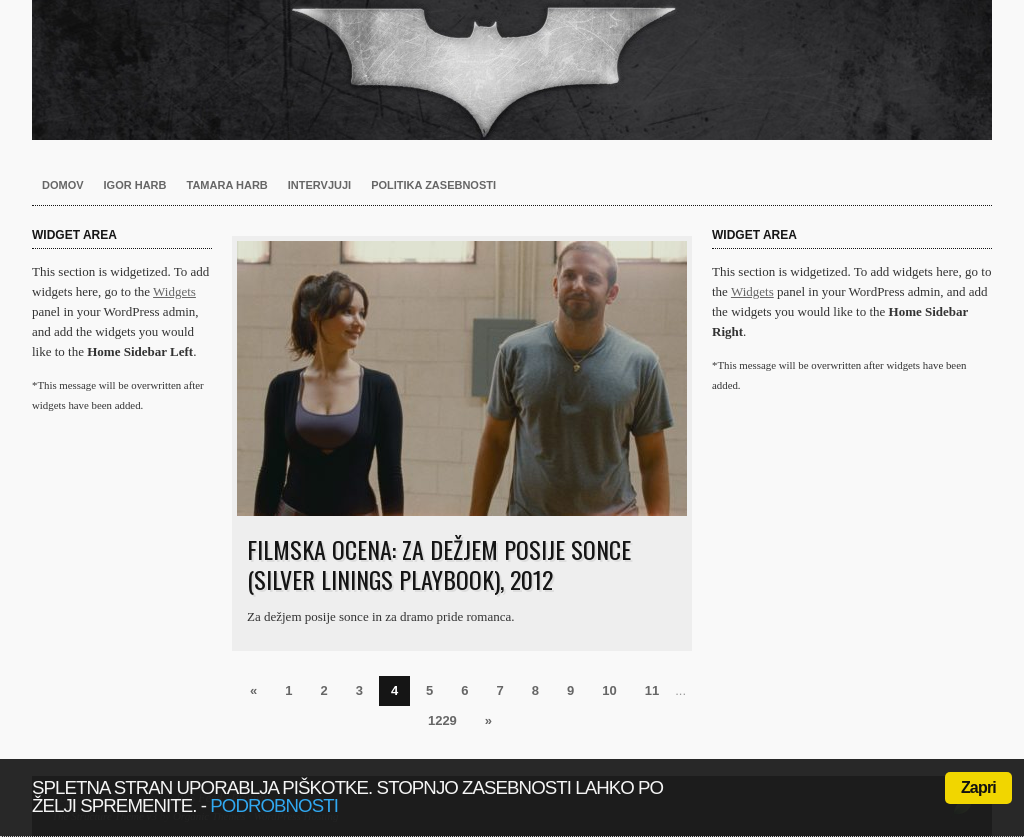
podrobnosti (274, 805)
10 (609, 690)
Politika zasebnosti (433, 185)
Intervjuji (319, 185)
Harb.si (512, 70)
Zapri (978, 787)
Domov (63, 185)
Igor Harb (135, 185)
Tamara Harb (227, 185)
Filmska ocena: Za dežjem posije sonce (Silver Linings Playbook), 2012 (439, 564)
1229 (442, 720)
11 (652, 690)
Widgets (174, 291)
